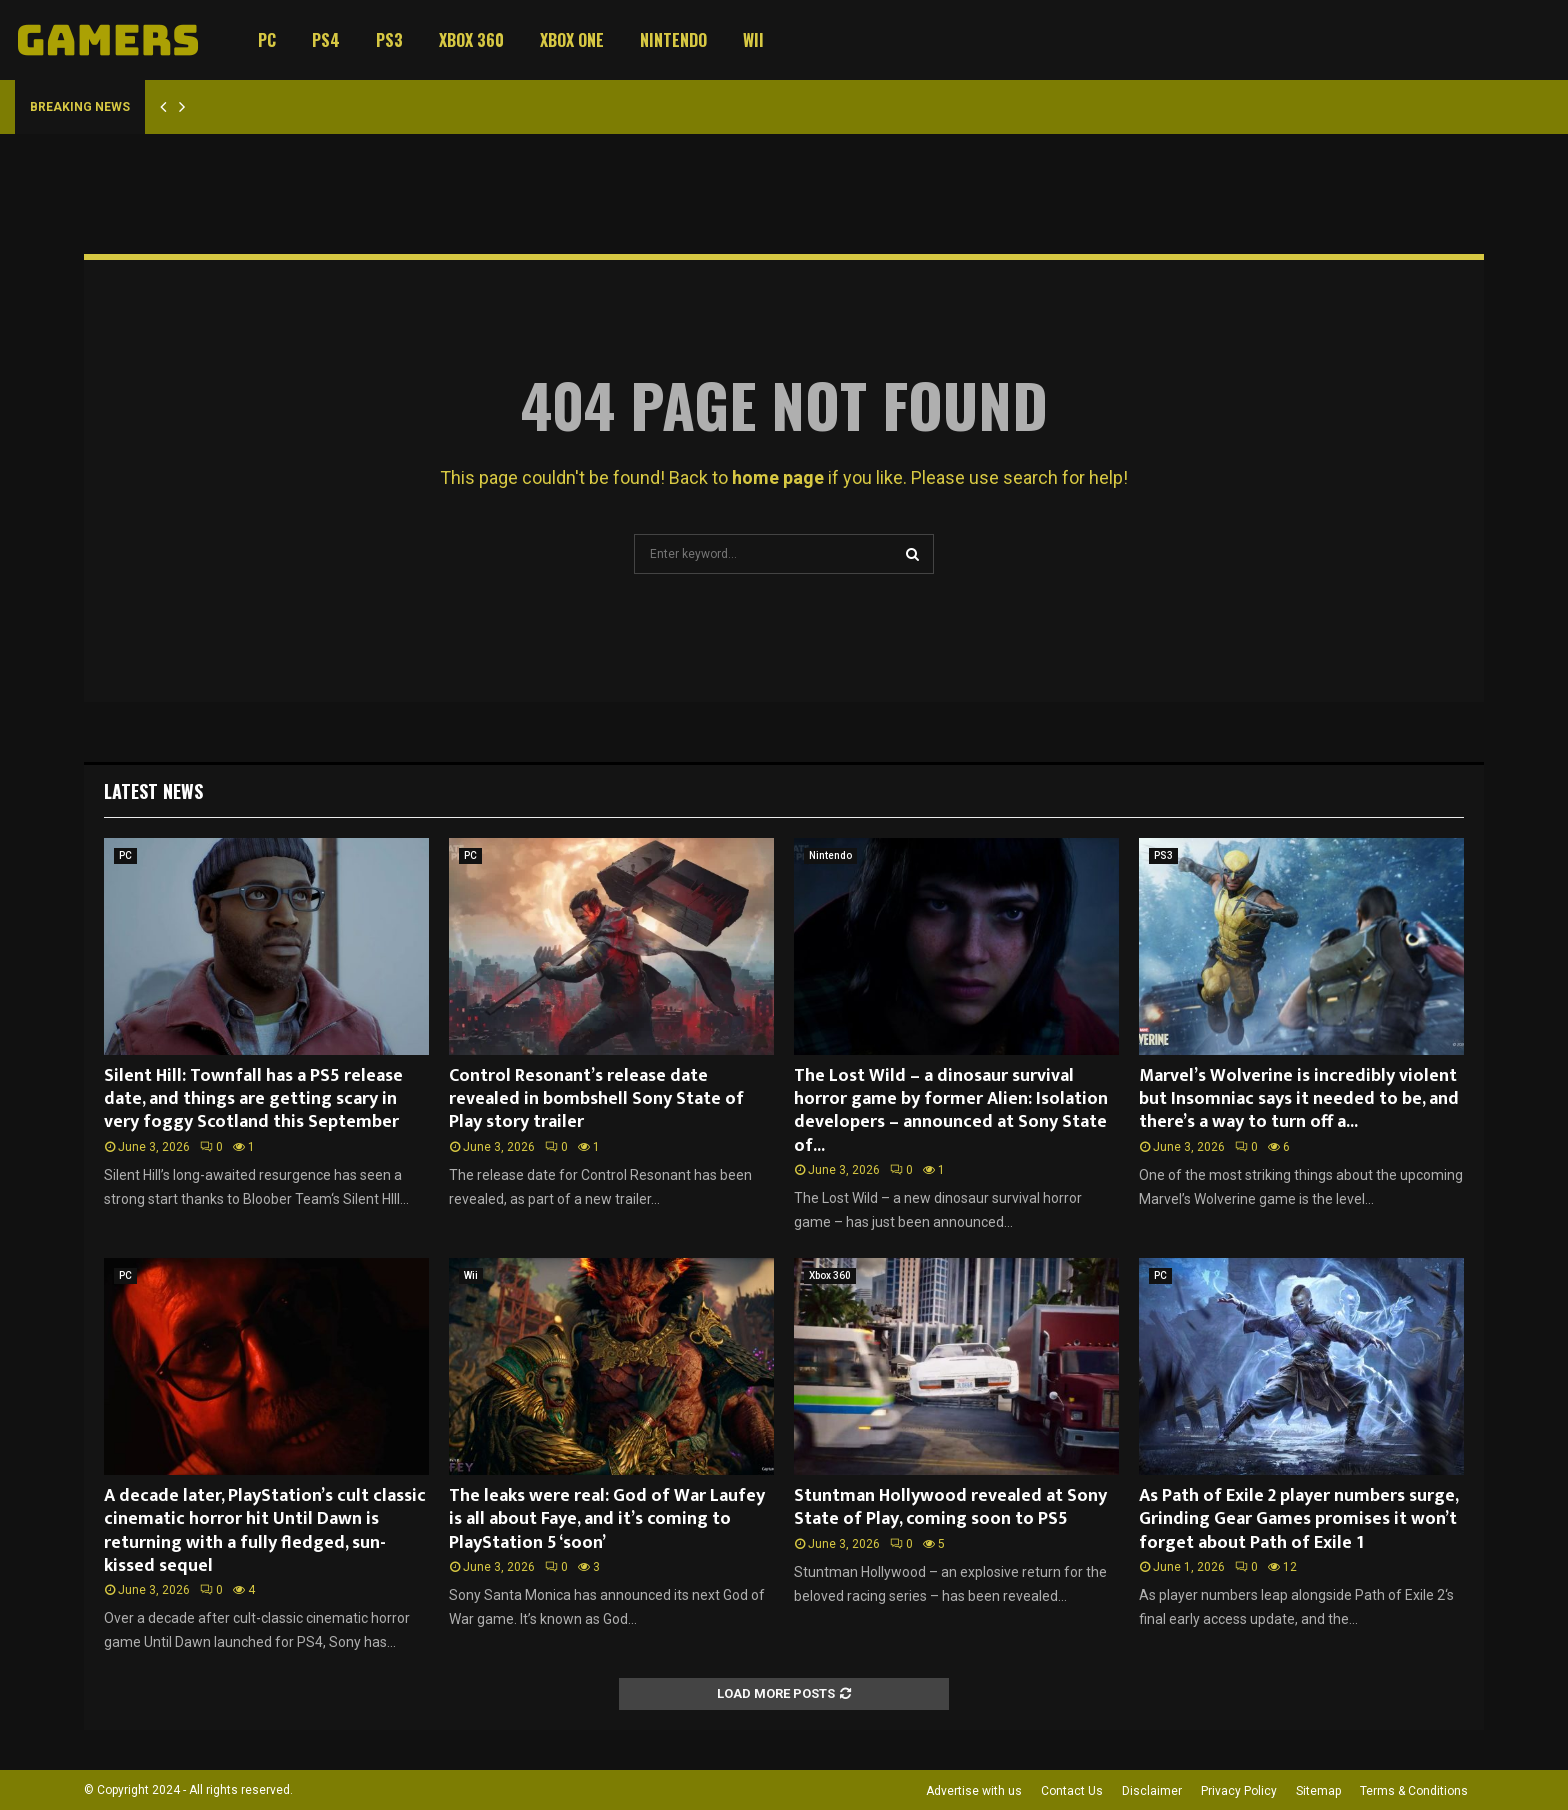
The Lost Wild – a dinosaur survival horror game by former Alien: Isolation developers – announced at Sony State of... (951, 1111)
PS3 (389, 40)
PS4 (326, 40)
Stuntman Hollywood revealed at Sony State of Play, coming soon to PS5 (950, 1507)
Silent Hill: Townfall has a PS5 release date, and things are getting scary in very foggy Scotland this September (253, 1099)
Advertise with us (974, 1791)
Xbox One (572, 40)
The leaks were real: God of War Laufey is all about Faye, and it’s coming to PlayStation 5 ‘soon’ (607, 1519)
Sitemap (1318, 1791)
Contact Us (1072, 1791)
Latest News (153, 791)
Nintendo (673, 40)
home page (778, 477)
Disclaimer (1152, 1791)
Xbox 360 (471, 40)
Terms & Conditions (1414, 1791)
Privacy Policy (1239, 1791)
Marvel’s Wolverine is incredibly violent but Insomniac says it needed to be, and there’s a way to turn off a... (1299, 1099)
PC (267, 40)
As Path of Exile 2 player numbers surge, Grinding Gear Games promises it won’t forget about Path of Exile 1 (1298, 1519)
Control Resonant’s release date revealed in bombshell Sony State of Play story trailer (596, 1099)
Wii (753, 40)
